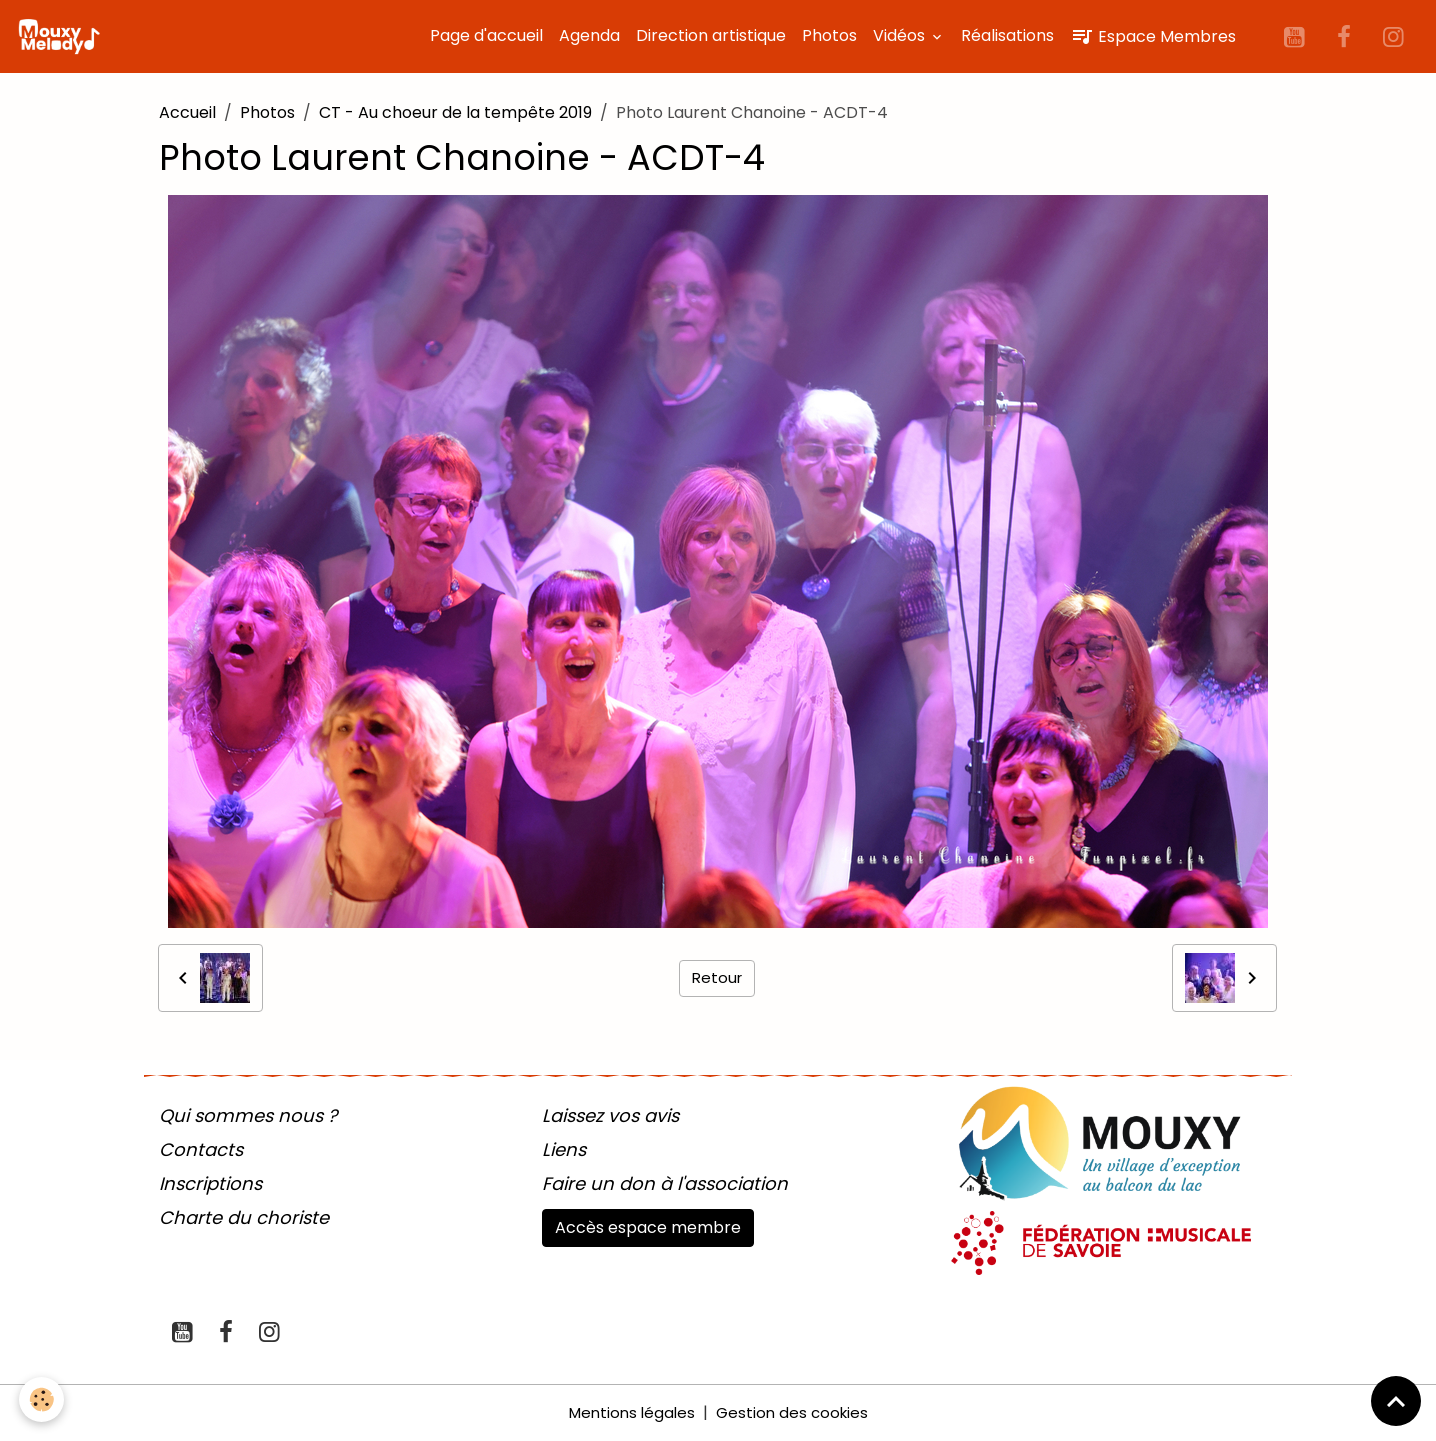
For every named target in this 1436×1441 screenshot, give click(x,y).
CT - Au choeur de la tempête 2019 (455, 112)
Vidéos (901, 35)
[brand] (63, 37)
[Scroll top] (1396, 1401)
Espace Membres (1153, 36)
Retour (717, 977)
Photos (829, 35)
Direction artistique (711, 35)
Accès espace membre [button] (648, 1227)
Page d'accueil (486, 35)
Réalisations (1007, 35)
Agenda (589, 35)
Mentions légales (629, 1412)
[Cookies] (42, 1399)
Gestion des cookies (794, 1412)
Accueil (187, 112)
